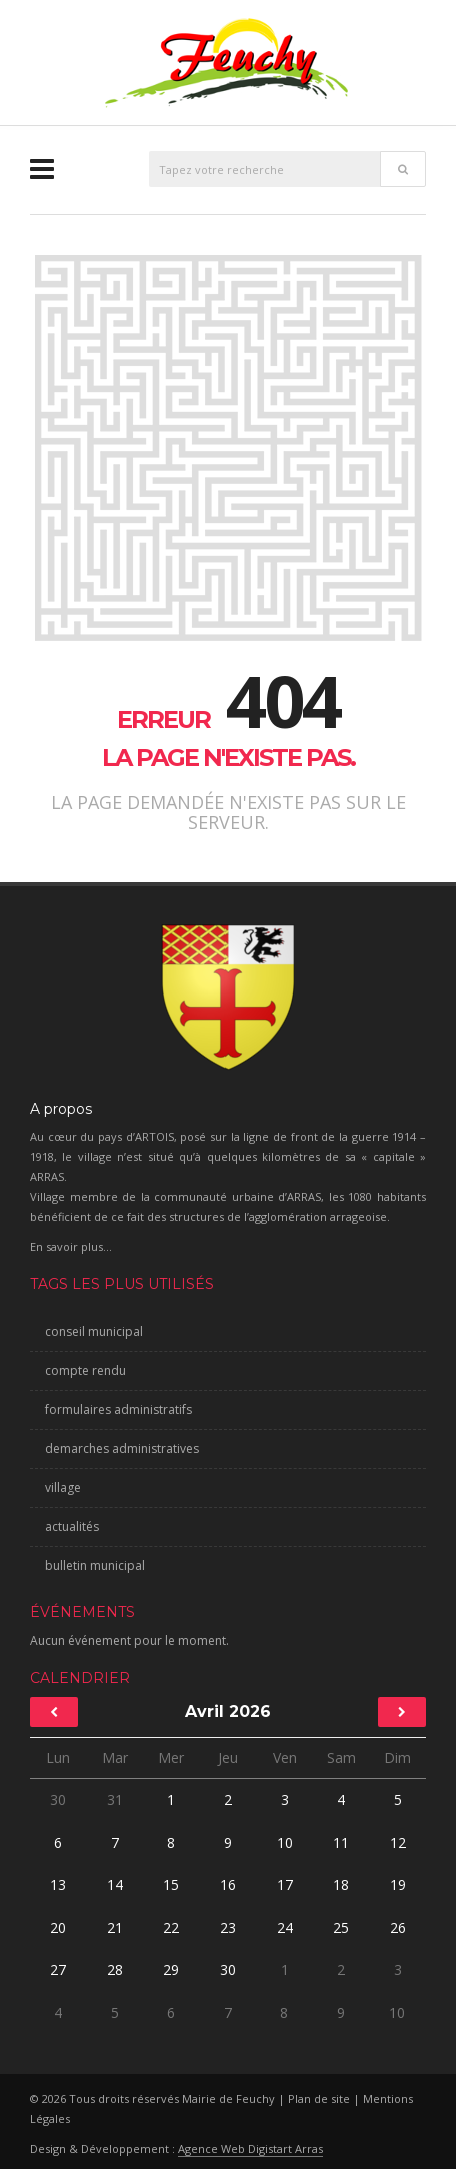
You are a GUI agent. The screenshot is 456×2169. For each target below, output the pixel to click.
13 (58, 1884)
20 (58, 1927)
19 (398, 1884)
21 (115, 1927)
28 (115, 1969)
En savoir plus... (71, 1246)
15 (171, 1884)
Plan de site (319, 2098)
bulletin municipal (95, 1565)
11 (341, 1842)
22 (171, 1927)
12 (398, 1842)
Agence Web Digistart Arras (250, 2148)
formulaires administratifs (118, 1409)
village (63, 1487)
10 (285, 1842)
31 (115, 1799)
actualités (72, 1526)
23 (228, 1927)
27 (58, 1969)
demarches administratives (122, 1448)
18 (341, 1884)
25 (341, 1927)
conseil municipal (94, 1331)
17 (285, 1884)
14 (115, 1884)
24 (285, 1927)
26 (398, 1927)
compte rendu (85, 1370)
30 (58, 1799)
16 (228, 1884)
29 (171, 1969)
